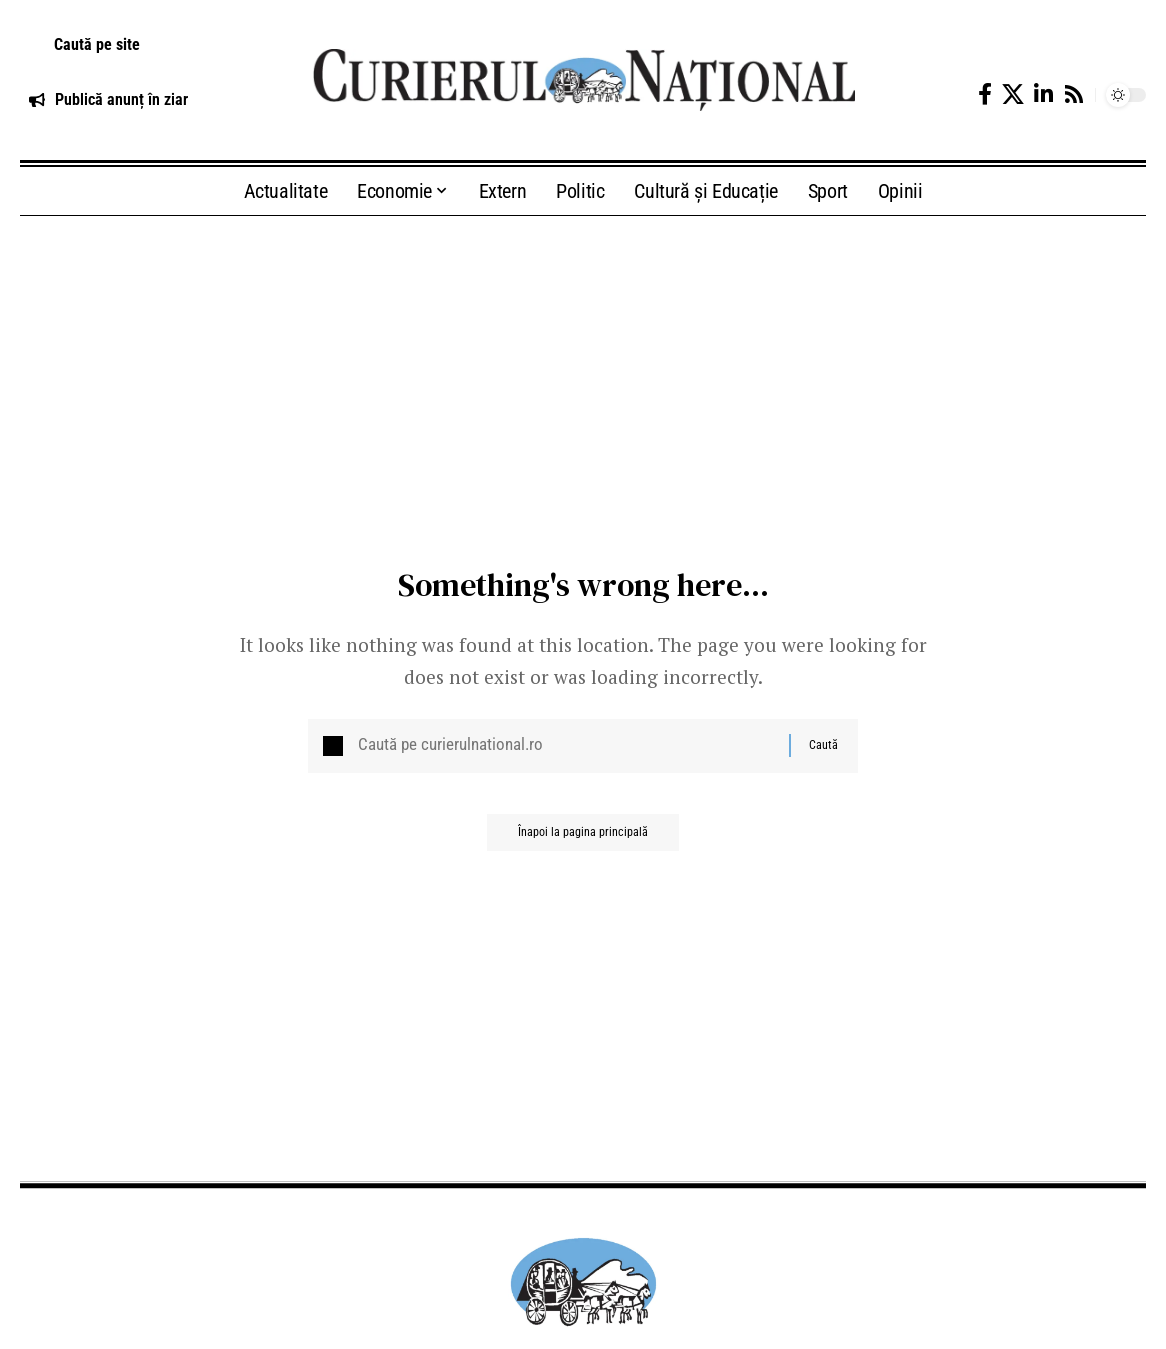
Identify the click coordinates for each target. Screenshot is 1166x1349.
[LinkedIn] (1043, 94)
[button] (146, 45)
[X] (1013, 94)
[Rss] (1074, 94)
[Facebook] (985, 94)
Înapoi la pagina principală (583, 841)
